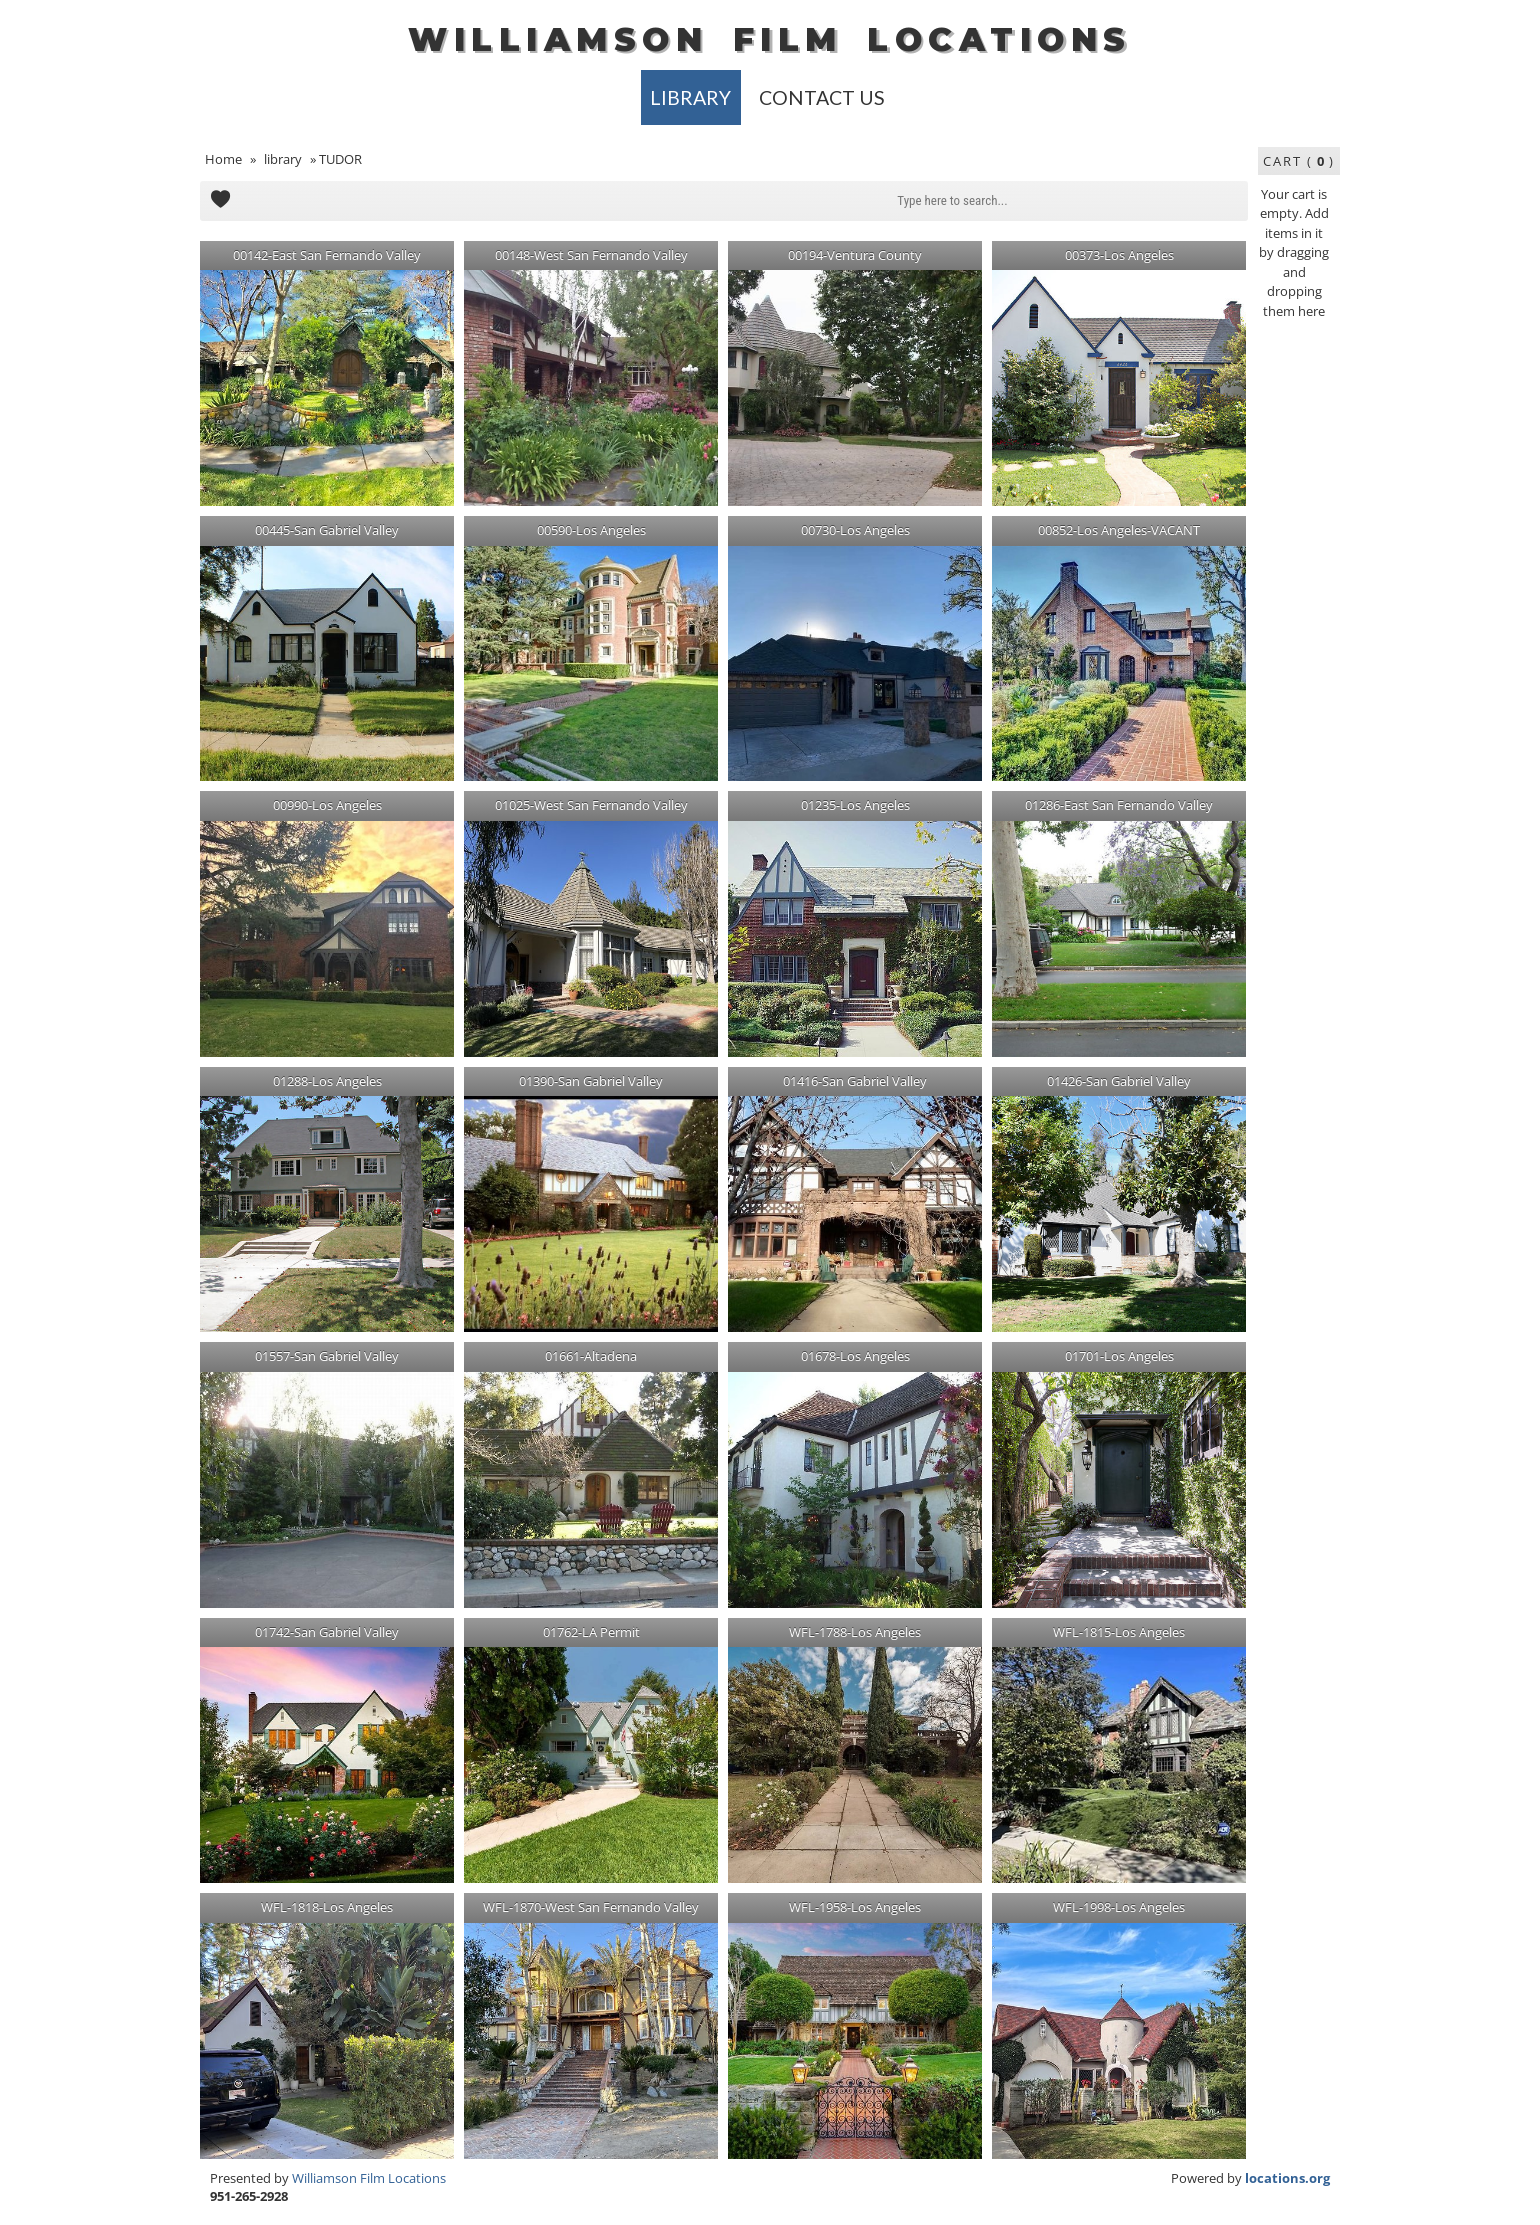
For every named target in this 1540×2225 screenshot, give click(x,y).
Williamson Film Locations (369, 2178)
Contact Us (822, 97)
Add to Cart (220, 201)
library (690, 97)
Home (223, 159)
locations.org (1287, 2178)
